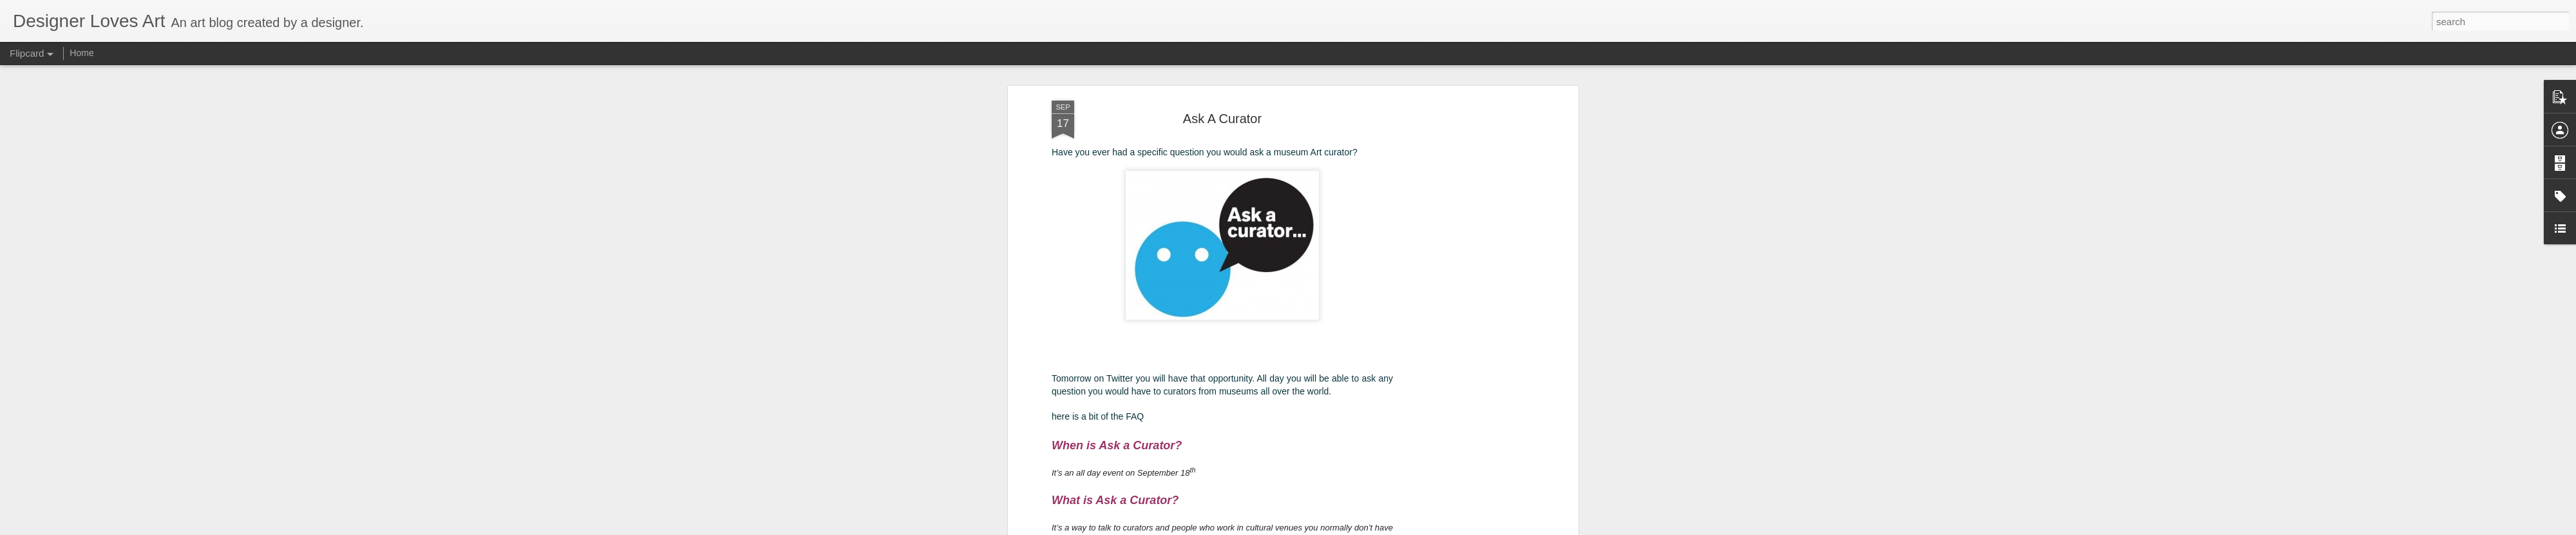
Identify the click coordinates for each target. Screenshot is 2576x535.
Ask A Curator (1222, 117)
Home (81, 53)
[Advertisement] (1463, 302)
